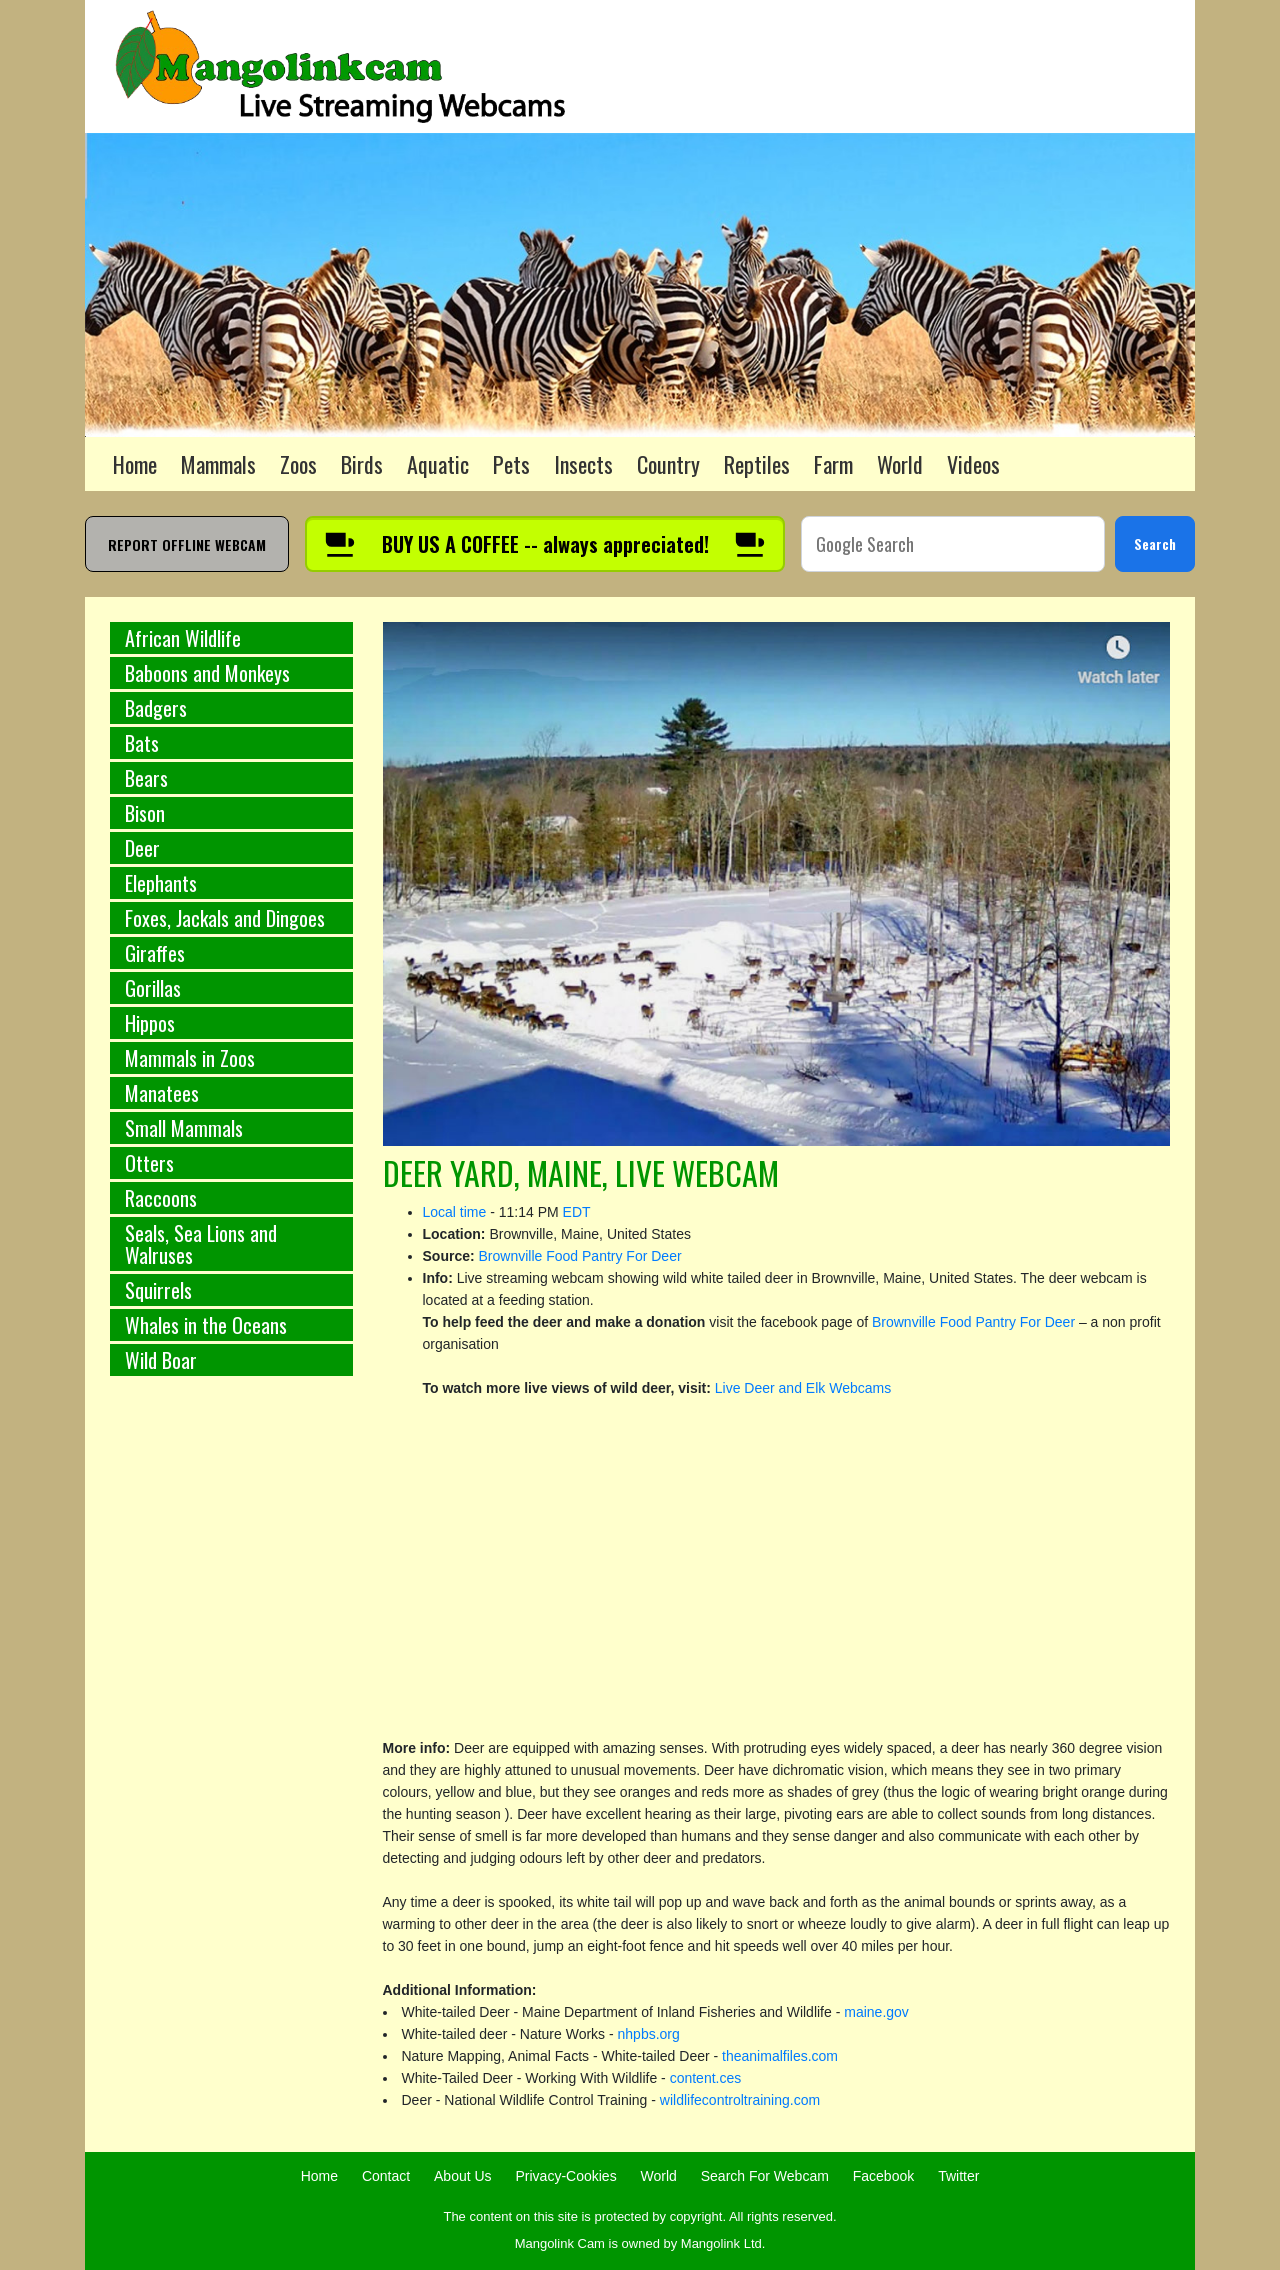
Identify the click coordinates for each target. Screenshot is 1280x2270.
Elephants (161, 883)
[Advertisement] (231, 1723)
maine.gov (876, 2012)
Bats (142, 743)
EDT (577, 1212)
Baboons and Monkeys (207, 673)
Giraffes (155, 953)
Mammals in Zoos (190, 1058)
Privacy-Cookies (566, 2176)
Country (668, 464)
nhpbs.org (649, 2034)
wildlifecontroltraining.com (740, 2100)
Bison (145, 813)
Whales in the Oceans (206, 1325)
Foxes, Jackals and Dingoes (225, 918)
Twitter (958, 2176)
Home (135, 464)
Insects (583, 464)
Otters (149, 1163)
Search (1155, 543)
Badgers (156, 708)
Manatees (162, 1093)
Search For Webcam (765, 2176)
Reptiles (757, 464)
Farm (833, 464)
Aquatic (438, 464)
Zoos (298, 464)
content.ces (706, 2078)
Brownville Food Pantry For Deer (580, 1256)
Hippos (150, 1023)
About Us (463, 2176)
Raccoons (161, 1198)
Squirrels (158, 1290)
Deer (142, 848)
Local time (455, 1212)
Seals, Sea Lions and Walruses (201, 1244)
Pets (511, 464)
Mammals (218, 464)
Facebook (883, 2176)
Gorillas (153, 988)
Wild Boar (161, 1360)
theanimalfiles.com (780, 2056)
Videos (973, 464)
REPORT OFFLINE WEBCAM (187, 544)
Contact (386, 2176)
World (900, 464)
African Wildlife (183, 638)
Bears (146, 778)
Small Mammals (184, 1128)
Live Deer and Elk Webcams (803, 1388)
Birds (362, 464)
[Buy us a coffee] (545, 544)
